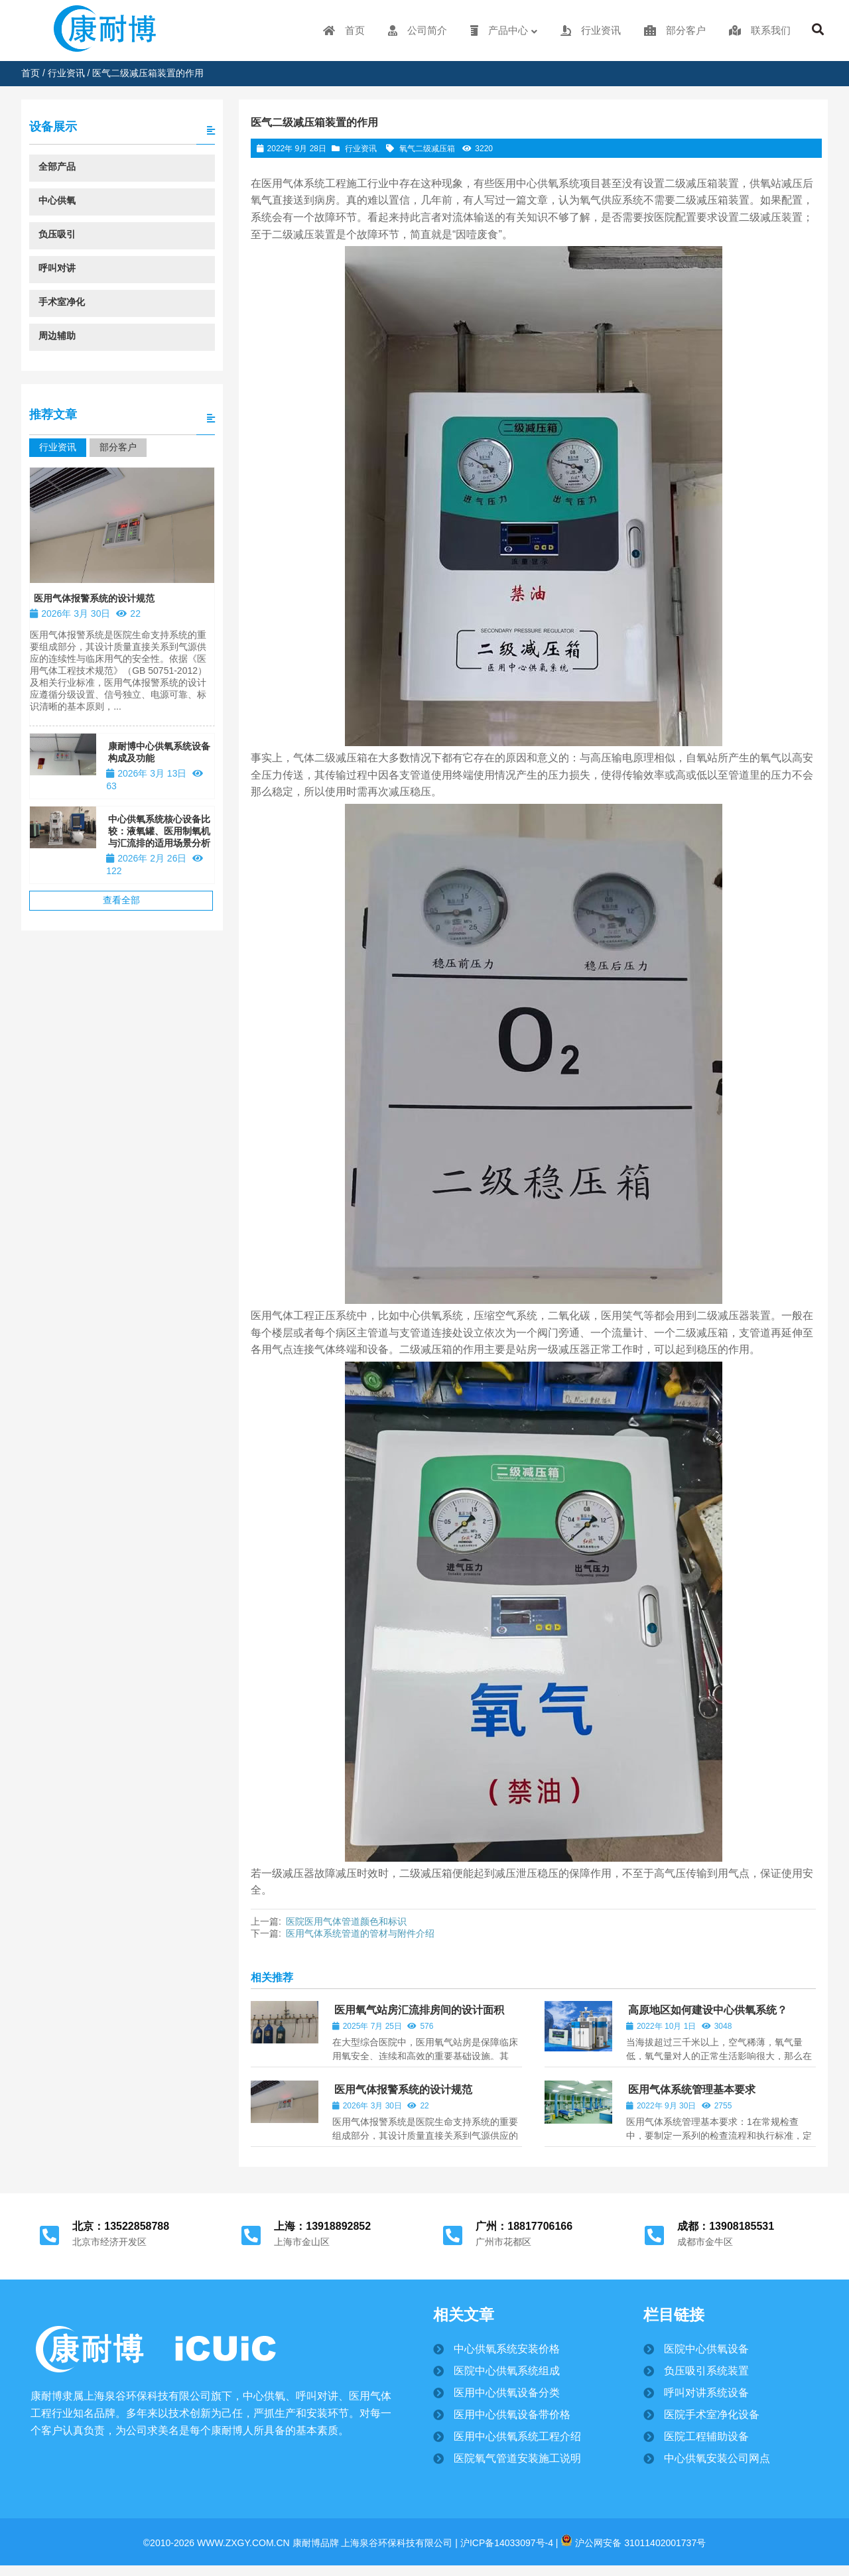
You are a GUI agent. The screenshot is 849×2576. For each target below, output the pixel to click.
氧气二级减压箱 (427, 148)
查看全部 (121, 900)
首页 (30, 73)
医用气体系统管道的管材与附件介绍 (360, 1933)
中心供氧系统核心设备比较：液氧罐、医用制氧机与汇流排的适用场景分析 (159, 831)
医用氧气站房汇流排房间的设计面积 (419, 2010)
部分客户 (118, 447)
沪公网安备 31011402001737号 (633, 2543)
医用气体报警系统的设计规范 (403, 2089)
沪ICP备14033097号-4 (505, 2543)
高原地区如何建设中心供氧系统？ (707, 2010)
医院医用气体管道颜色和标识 (346, 1921)
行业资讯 (66, 73)
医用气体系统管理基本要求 (691, 2089)
